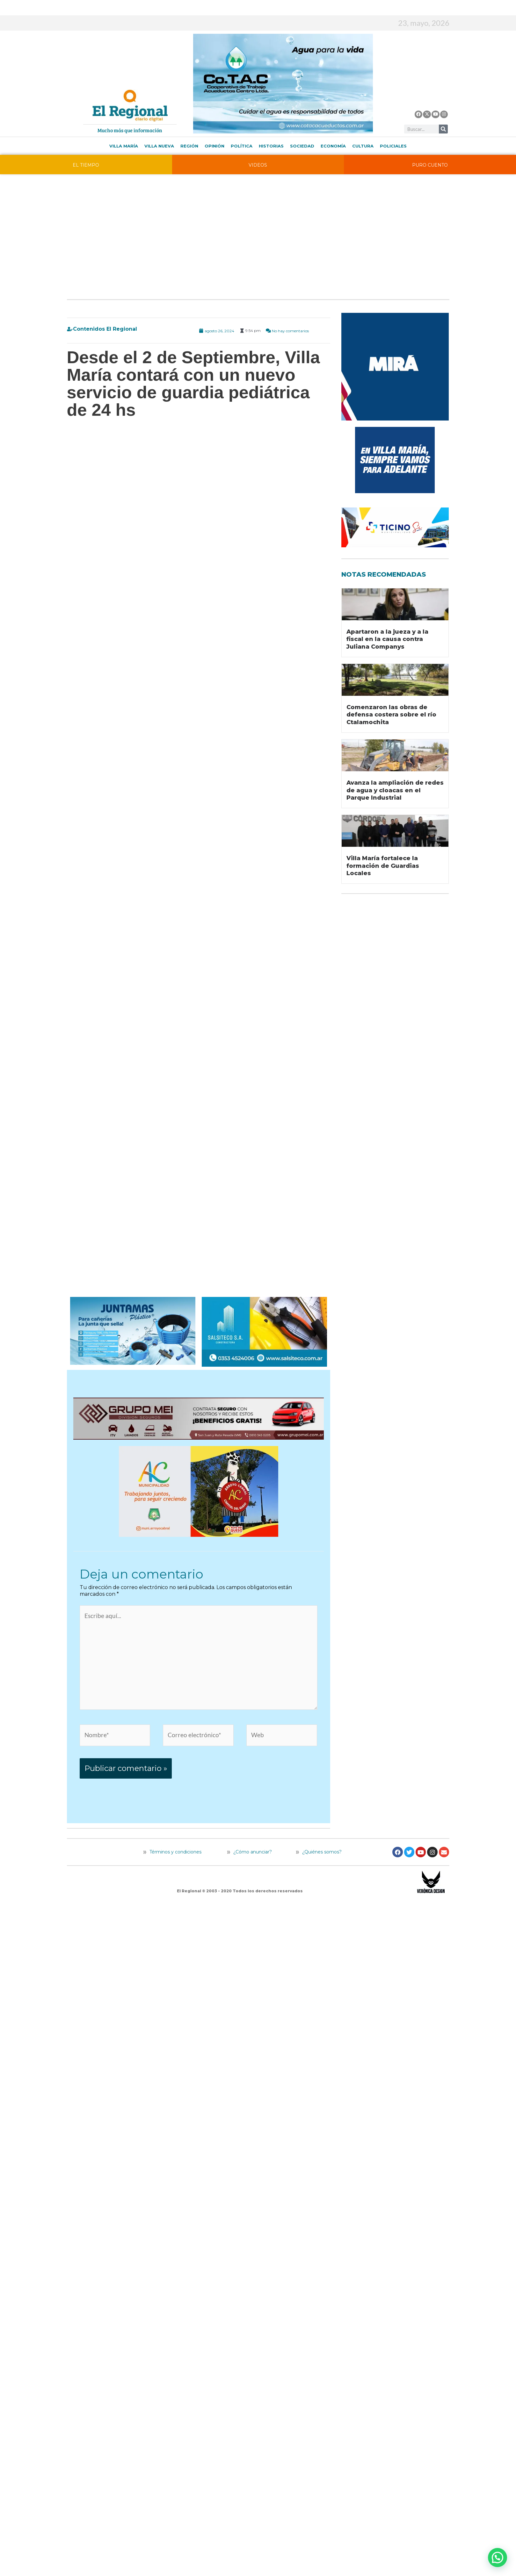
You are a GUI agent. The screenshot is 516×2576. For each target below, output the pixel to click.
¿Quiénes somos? (319, 1887)
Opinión (214, 145)
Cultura (363, 145)
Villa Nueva (159, 145)
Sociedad (302, 145)
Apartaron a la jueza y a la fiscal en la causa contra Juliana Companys (387, 639)
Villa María (123, 145)
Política (241, 145)
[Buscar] (443, 129)
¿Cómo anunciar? (252, 1887)
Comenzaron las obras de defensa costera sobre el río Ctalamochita (391, 715)
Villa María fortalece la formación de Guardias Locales (382, 866)
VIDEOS (258, 165)
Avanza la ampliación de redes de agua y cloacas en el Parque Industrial (395, 790)
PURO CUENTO (430, 165)
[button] (497, 2557)
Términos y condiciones (174, 1887)
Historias (271, 145)
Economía (333, 145)
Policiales (393, 145)
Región (189, 145)
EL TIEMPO (86, 165)
